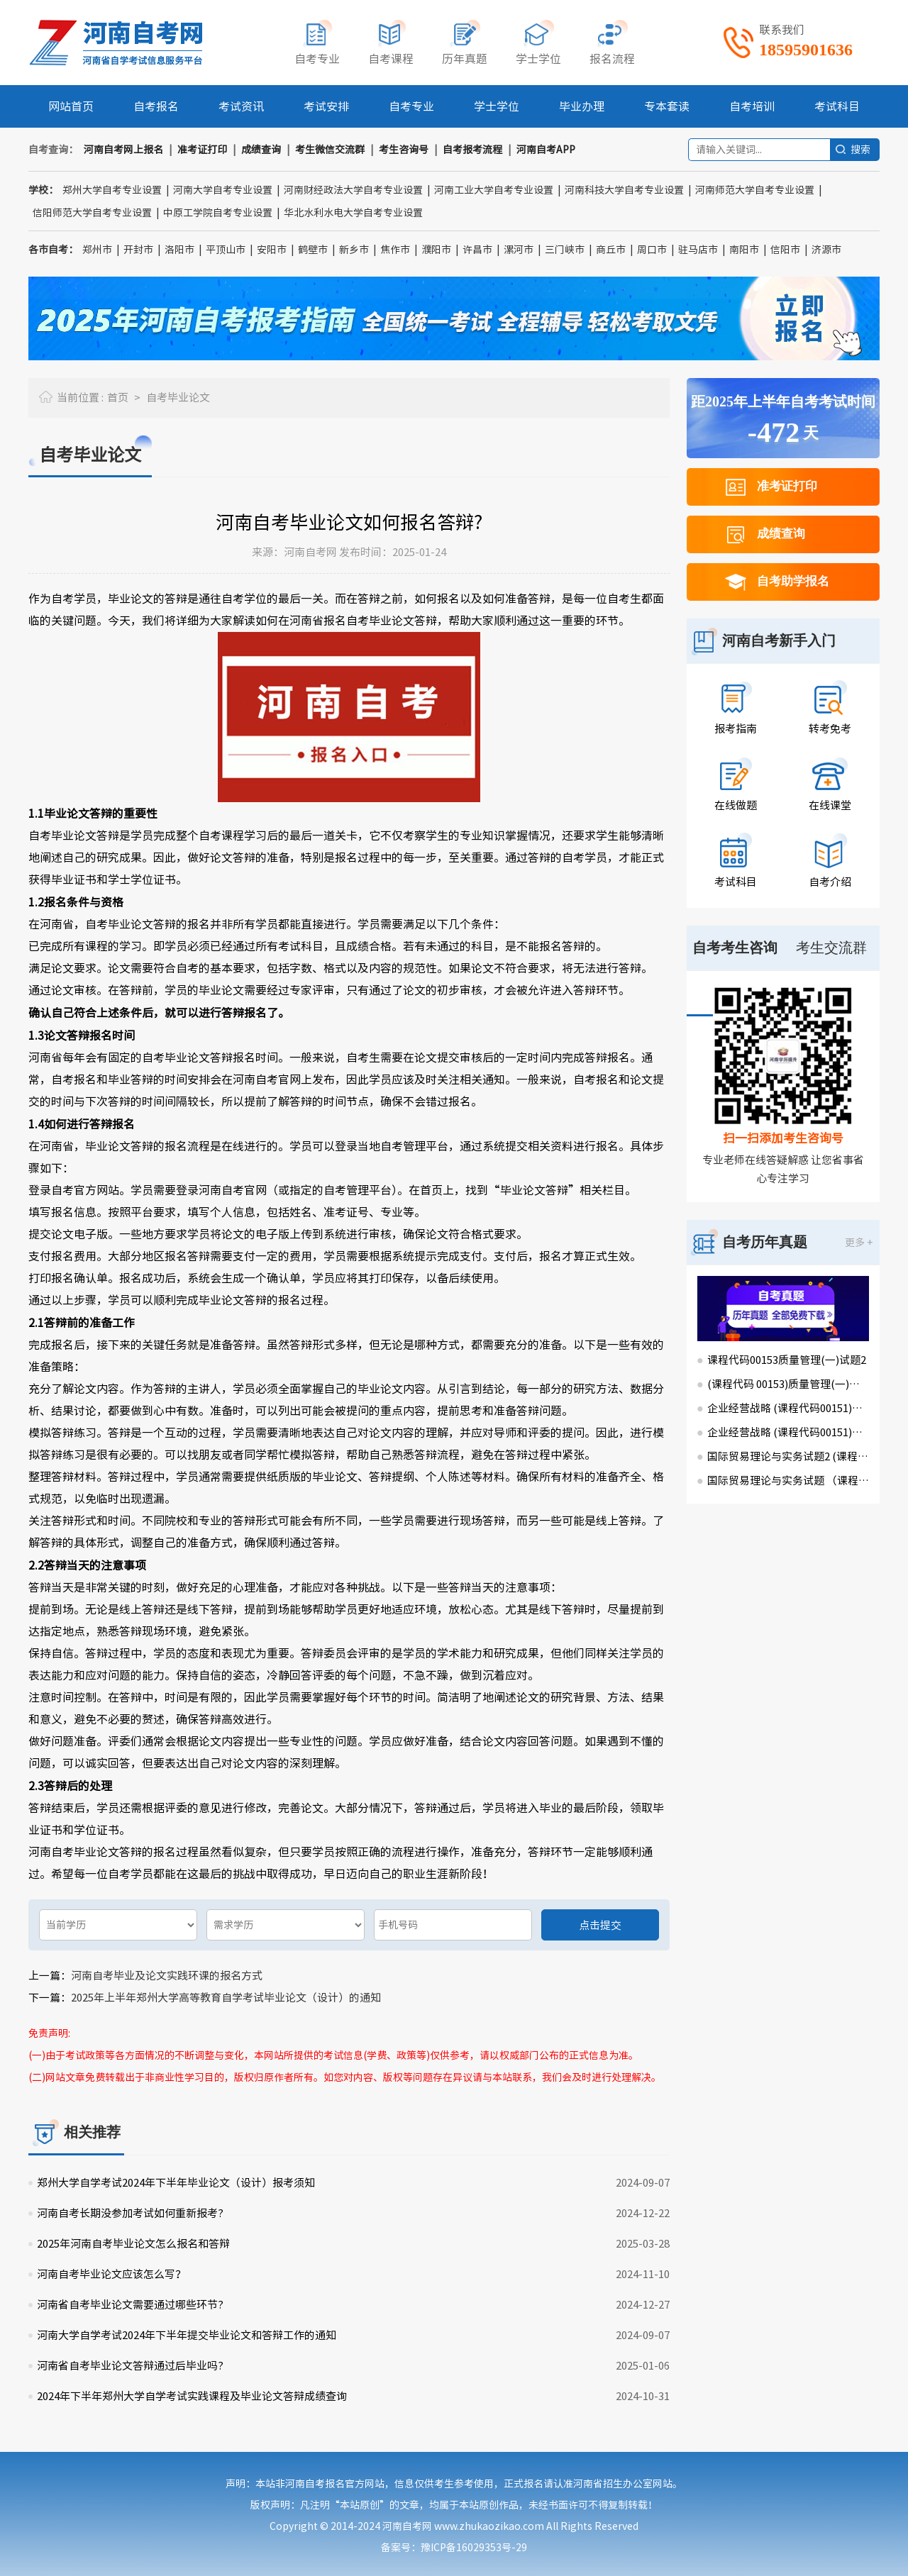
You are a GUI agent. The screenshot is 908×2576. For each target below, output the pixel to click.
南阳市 (744, 250)
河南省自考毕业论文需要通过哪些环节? (130, 2304)
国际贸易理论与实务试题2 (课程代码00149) (788, 1456)
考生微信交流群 (330, 150)
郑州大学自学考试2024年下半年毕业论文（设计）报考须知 (176, 2182)
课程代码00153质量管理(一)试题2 (786, 1360)
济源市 (826, 250)
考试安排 (326, 106)
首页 (117, 397)
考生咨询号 (403, 150)
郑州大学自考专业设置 (112, 190)
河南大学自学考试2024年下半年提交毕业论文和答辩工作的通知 (186, 2335)
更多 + (859, 1243)
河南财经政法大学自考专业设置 (353, 190)
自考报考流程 (472, 150)
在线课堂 (830, 805)
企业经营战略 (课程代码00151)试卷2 (788, 1408)
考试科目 (837, 106)
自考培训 (752, 106)
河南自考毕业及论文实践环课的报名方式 (166, 1975)
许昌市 (477, 250)
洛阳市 (179, 250)
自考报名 (156, 106)
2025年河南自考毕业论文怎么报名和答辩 (133, 2243)
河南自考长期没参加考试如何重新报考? (130, 2213)
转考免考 (830, 728)
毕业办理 (581, 106)
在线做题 (735, 805)
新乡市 (354, 250)
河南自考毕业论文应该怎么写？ (111, 2274)
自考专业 (411, 106)
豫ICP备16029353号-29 (474, 2548)
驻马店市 (698, 250)
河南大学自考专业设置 (222, 190)
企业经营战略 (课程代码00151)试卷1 (788, 1432)
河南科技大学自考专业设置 (624, 190)
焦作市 (395, 250)
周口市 (652, 250)
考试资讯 (241, 106)
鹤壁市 (313, 250)
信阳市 (785, 250)
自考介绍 (830, 882)
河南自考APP (545, 150)
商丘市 (611, 250)
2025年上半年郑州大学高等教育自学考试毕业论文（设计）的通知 (226, 1997)
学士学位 (496, 106)
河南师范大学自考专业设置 (754, 190)
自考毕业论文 (178, 397)
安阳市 (272, 250)
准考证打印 (202, 150)
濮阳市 (436, 250)
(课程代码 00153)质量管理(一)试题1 (788, 1384)
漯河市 (518, 250)
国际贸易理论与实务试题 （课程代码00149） (788, 1480)
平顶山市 (225, 250)
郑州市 (97, 250)
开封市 (138, 250)
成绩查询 (261, 150)
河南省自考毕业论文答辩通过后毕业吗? (130, 2365)
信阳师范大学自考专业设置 (92, 213)
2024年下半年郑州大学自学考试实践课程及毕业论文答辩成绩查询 (192, 2396)
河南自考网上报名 (123, 150)
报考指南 (735, 728)
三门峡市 (565, 250)
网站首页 (71, 106)
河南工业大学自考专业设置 (493, 190)
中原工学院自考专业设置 (217, 213)
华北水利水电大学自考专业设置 (353, 213)
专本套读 (667, 106)
